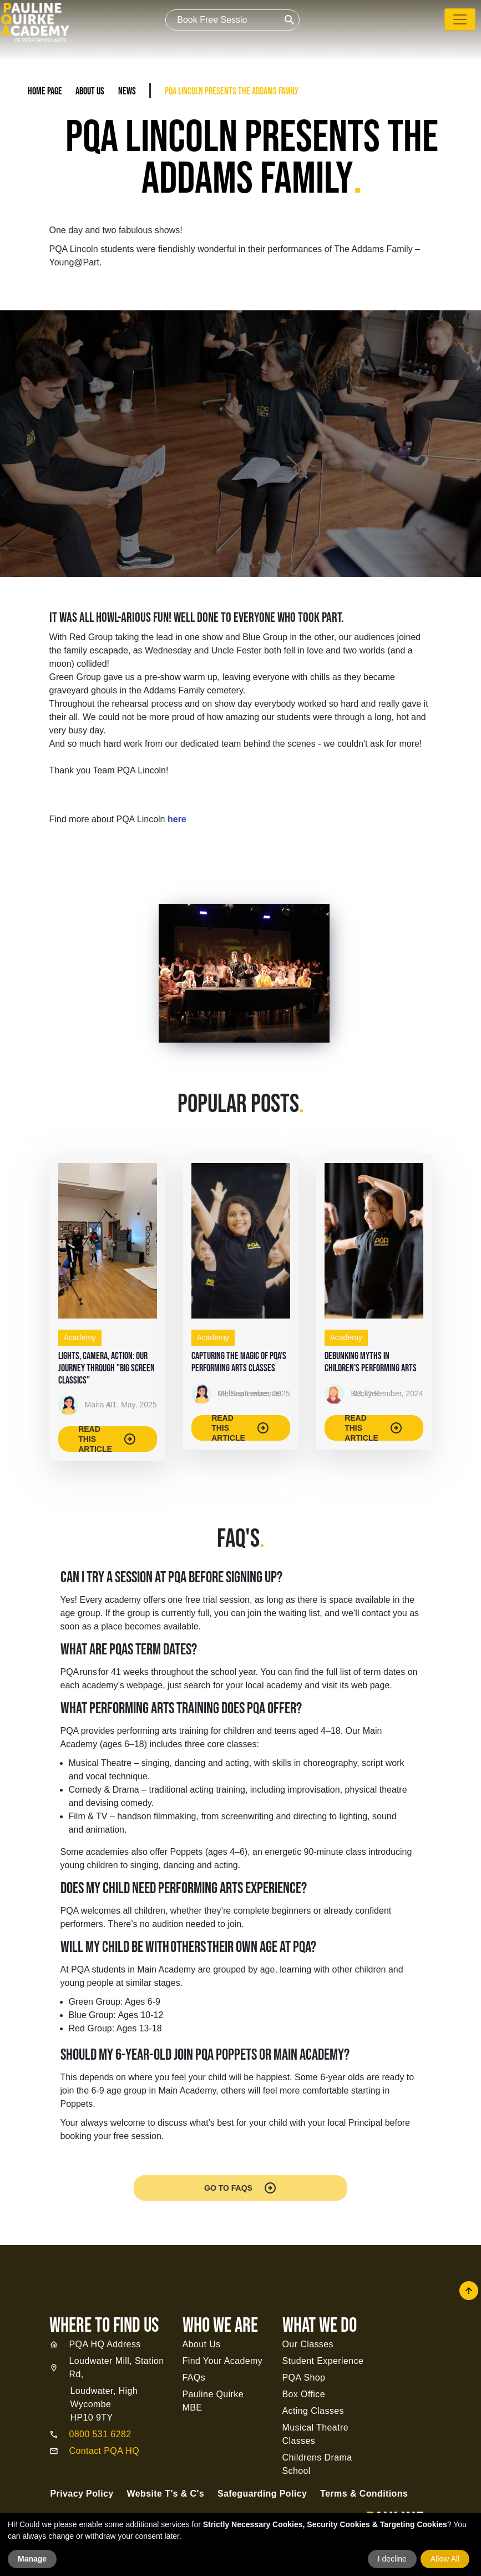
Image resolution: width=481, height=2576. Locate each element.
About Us (89, 91)
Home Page (45, 91)
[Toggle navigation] (459, 19)
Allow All (445, 2558)
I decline (392, 2558)
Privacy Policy (82, 2493)
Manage (32, 2558)
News (127, 91)
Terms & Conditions (364, 2493)
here (177, 819)
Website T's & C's (165, 2493)
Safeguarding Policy (262, 2493)
